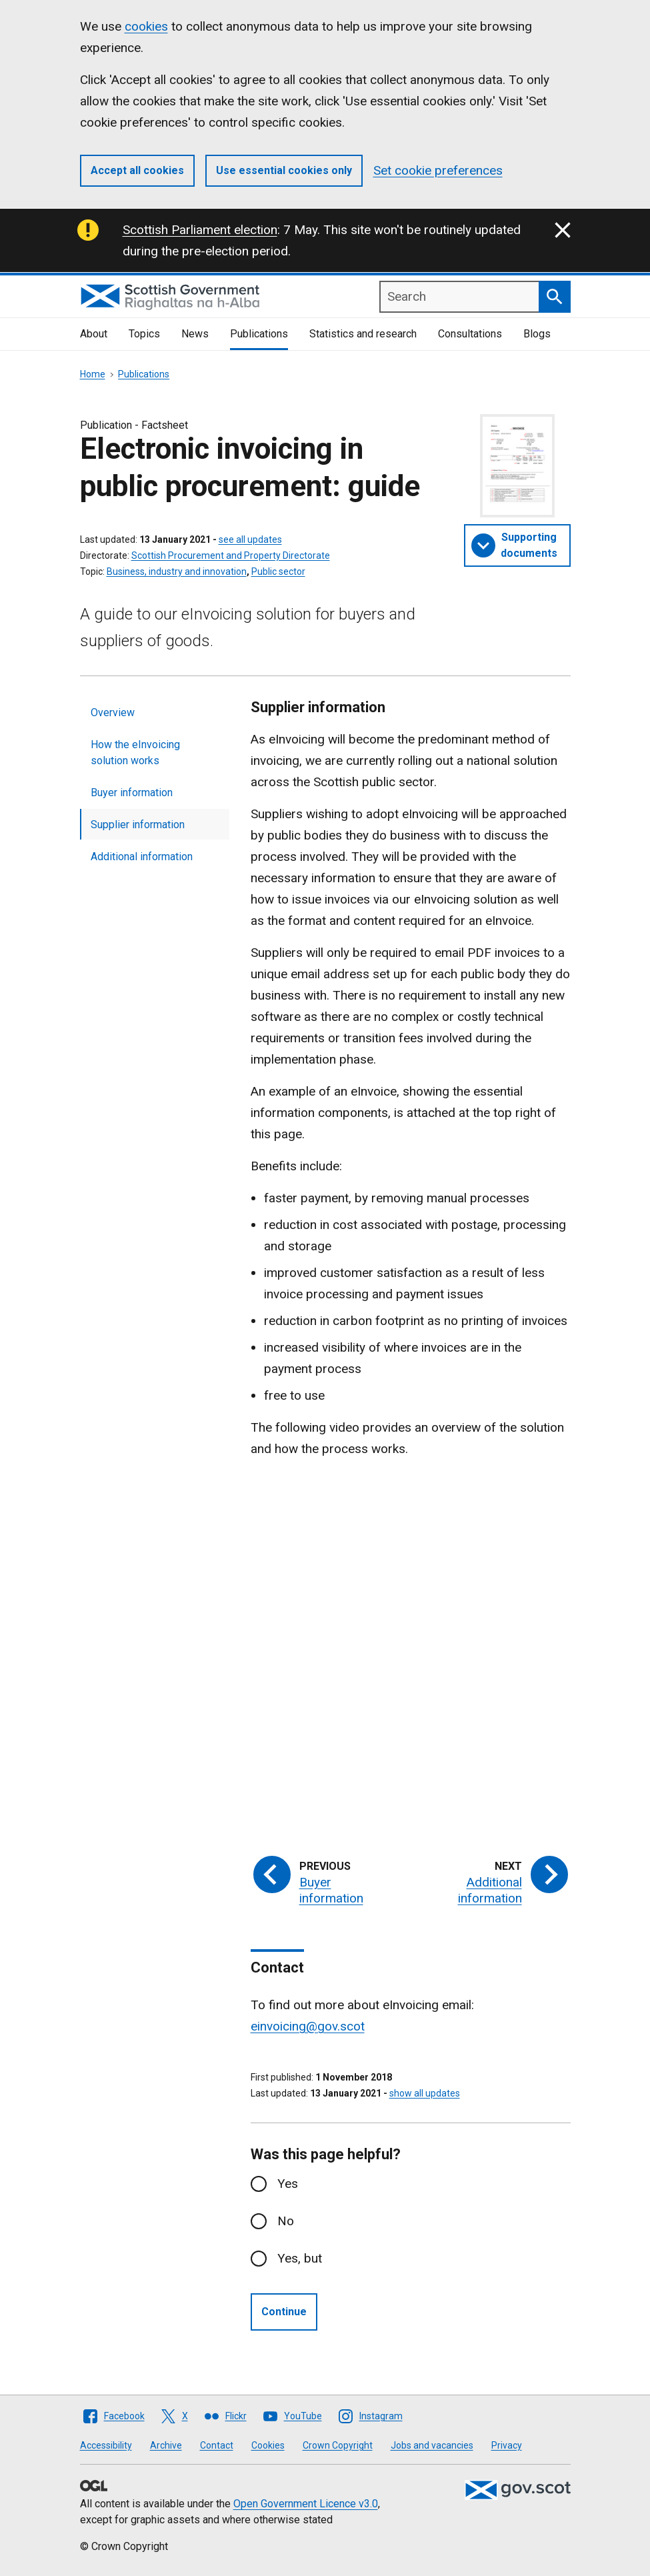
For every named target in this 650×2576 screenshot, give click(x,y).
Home (92, 374)
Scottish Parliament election (200, 229)
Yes (287, 2183)
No (285, 2221)
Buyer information (132, 792)
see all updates (250, 539)
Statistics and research (363, 333)
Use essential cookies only (284, 170)
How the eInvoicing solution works (135, 752)
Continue (284, 2311)
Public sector (278, 571)
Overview (113, 712)
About (93, 333)
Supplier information (138, 824)
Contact (216, 2445)
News (195, 333)
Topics (144, 333)
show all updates (424, 2093)
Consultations (470, 333)
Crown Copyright (338, 2445)
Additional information (142, 856)
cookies (146, 26)
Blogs (537, 333)
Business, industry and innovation (177, 571)
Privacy (506, 2445)
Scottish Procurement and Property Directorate (230, 555)
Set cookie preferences (438, 170)
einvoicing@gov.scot (308, 2026)
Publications (259, 333)
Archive (166, 2445)
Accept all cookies (137, 170)
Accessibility (106, 2445)
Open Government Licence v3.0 (305, 2503)
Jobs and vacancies (432, 2445)
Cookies (268, 2445)
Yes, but (299, 2258)
